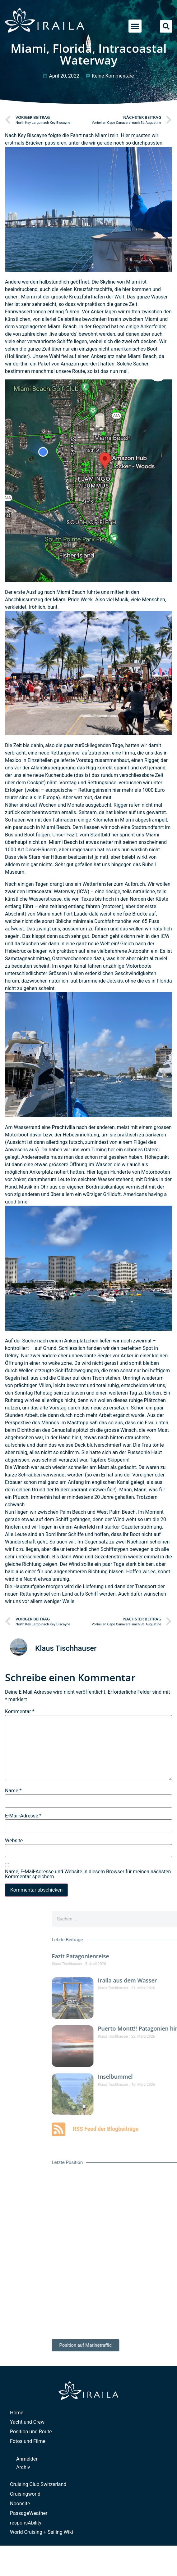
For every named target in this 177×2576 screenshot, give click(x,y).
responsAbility (25, 2523)
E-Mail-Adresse (23, 1815)
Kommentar (20, 1711)
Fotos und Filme (27, 2441)
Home (16, 2413)
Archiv (23, 2467)
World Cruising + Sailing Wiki (41, 2532)
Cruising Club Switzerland (38, 2484)
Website (14, 1840)
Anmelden (27, 2459)
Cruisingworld (25, 2494)
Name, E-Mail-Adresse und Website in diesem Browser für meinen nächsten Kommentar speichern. (88, 1874)
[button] (135, 26)
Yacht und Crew (27, 2422)
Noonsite (20, 2504)
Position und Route (31, 2432)
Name (13, 1790)
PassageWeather (29, 2513)
